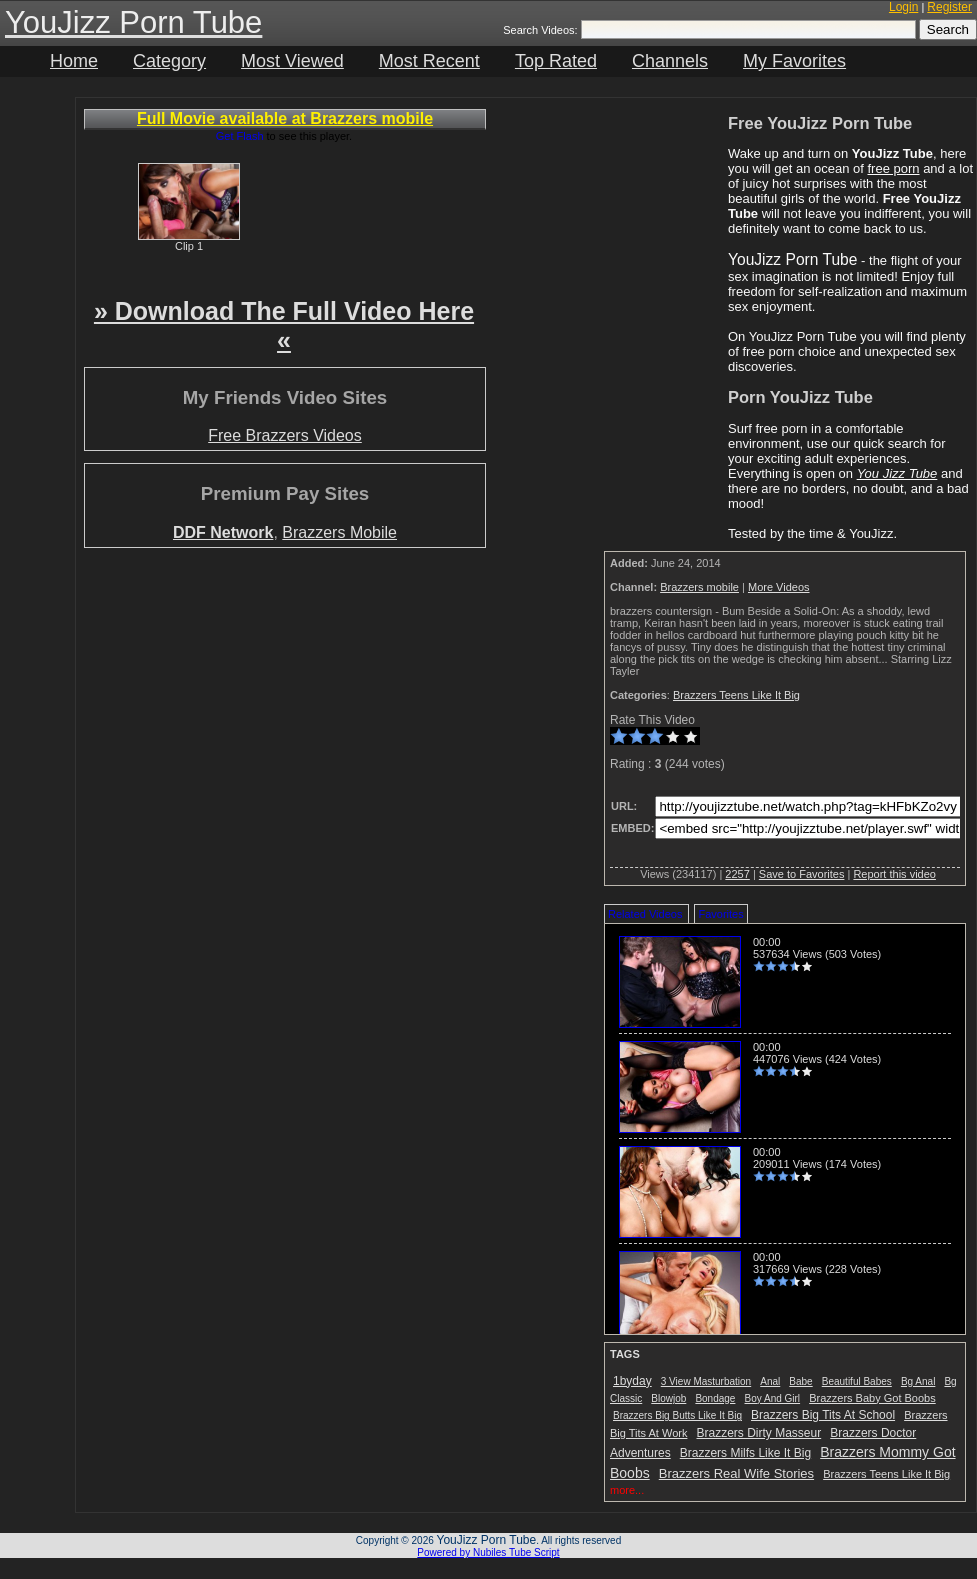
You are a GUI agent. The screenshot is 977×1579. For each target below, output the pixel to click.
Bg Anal (918, 1381)
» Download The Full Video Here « (284, 325)
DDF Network (223, 532)
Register (949, 7)
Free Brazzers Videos (285, 435)
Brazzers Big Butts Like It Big (677, 1415)
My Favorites (794, 61)
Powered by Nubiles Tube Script (488, 1552)
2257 (737, 874)
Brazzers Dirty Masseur (759, 1433)
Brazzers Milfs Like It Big (745, 1453)
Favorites (720, 914)
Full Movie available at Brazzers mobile (285, 118)
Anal (770, 1381)
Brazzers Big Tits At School (823, 1415)
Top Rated (556, 61)
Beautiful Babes (857, 1381)
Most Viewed (292, 61)
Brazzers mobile (699, 587)
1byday (632, 1381)
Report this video (894, 874)
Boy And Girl (773, 1398)
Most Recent (429, 61)
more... (627, 1490)
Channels (670, 61)
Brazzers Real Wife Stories (736, 1473)
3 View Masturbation (706, 1381)
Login (903, 7)
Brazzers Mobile (339, 532)
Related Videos (645, 914)
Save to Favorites (802, 874)
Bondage (715, 1398)
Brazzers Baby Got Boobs (872, 1398)
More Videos (779, 587)
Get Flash (240, 136)
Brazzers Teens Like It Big (736, 695)
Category (169, 61)
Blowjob (668, 1398)
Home (74, 61)
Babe (800, 1381)
